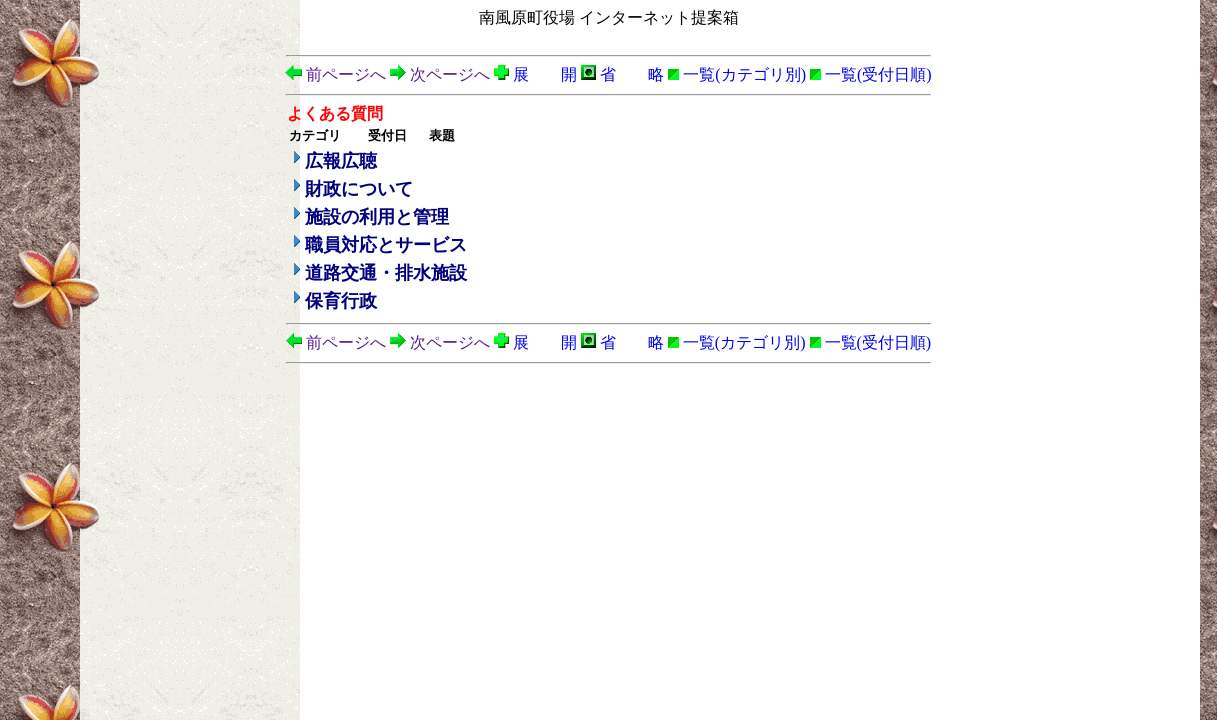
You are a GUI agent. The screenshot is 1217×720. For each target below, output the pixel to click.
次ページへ (440, 74)
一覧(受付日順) (871, 74)
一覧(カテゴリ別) (737, 74)
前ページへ (335, 74)
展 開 (535, 74)
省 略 (622, 74)
